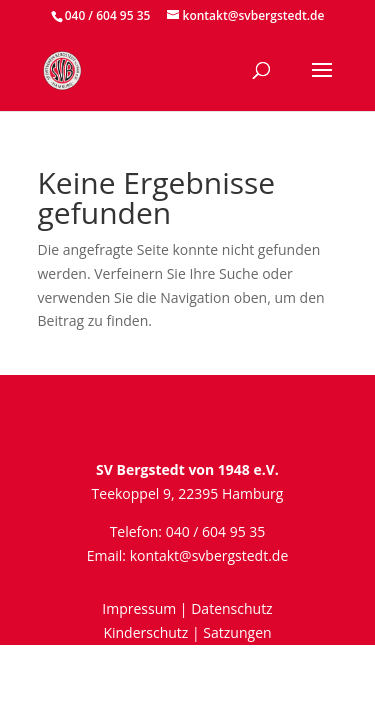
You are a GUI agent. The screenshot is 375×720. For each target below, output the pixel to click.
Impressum (139, 608)
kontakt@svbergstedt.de (209, 555)
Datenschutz (231, 608)
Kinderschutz (145, 632)
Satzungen (237, 632)
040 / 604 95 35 (108, 15)
